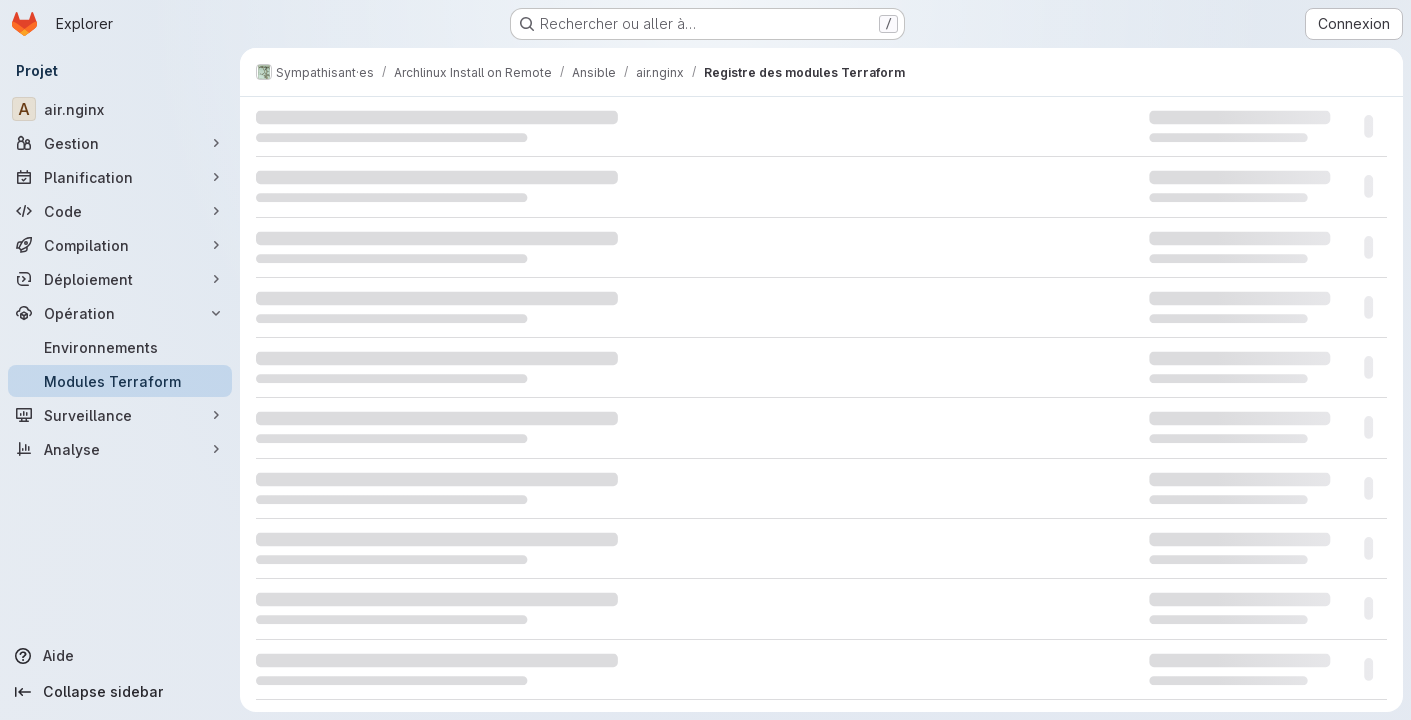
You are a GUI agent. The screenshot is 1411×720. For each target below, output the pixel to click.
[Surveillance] (120, 415)
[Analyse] (120, 449)
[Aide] (120, 656)
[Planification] (120, 177)
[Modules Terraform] (120, 381)
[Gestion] (120, 143)
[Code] (120, 211)
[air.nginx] (120, 109)
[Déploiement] (120, 279)
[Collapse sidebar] (120, 692)
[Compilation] (120, 245)
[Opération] (120, 313)
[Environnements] (120, 347)
